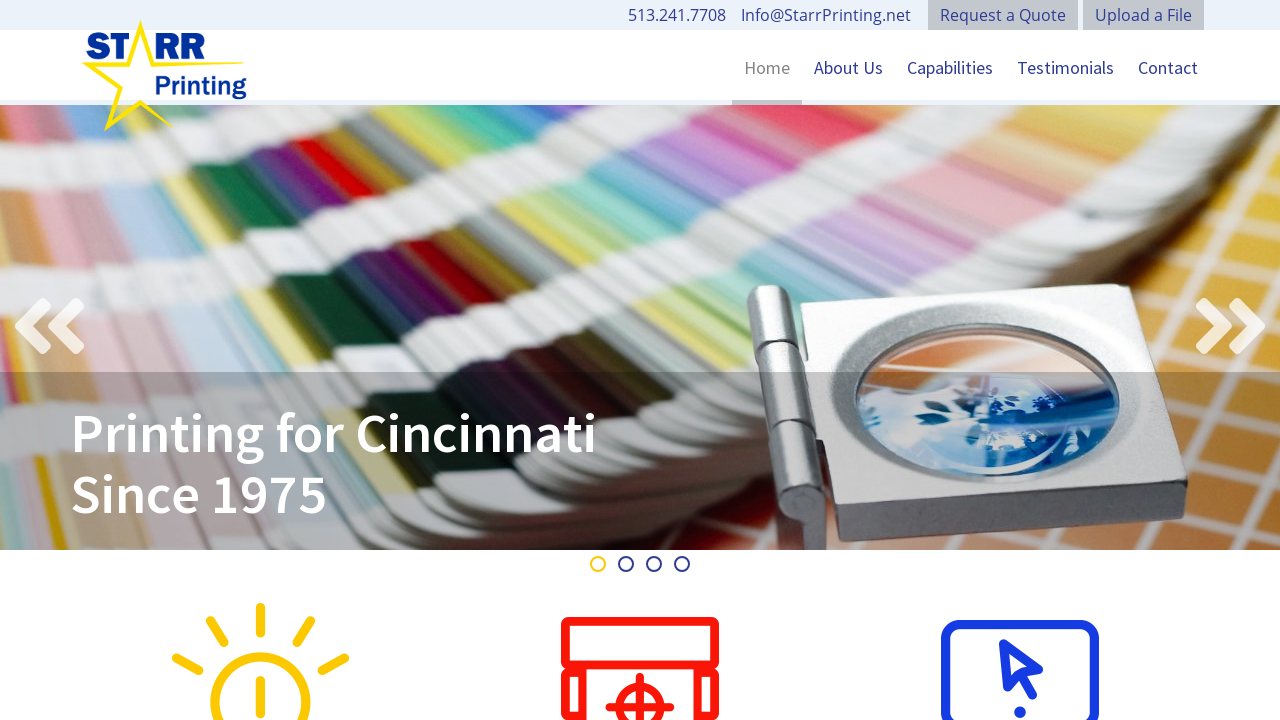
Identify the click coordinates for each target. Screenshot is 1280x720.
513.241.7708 (677, 15)
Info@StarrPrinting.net (826, 15)
